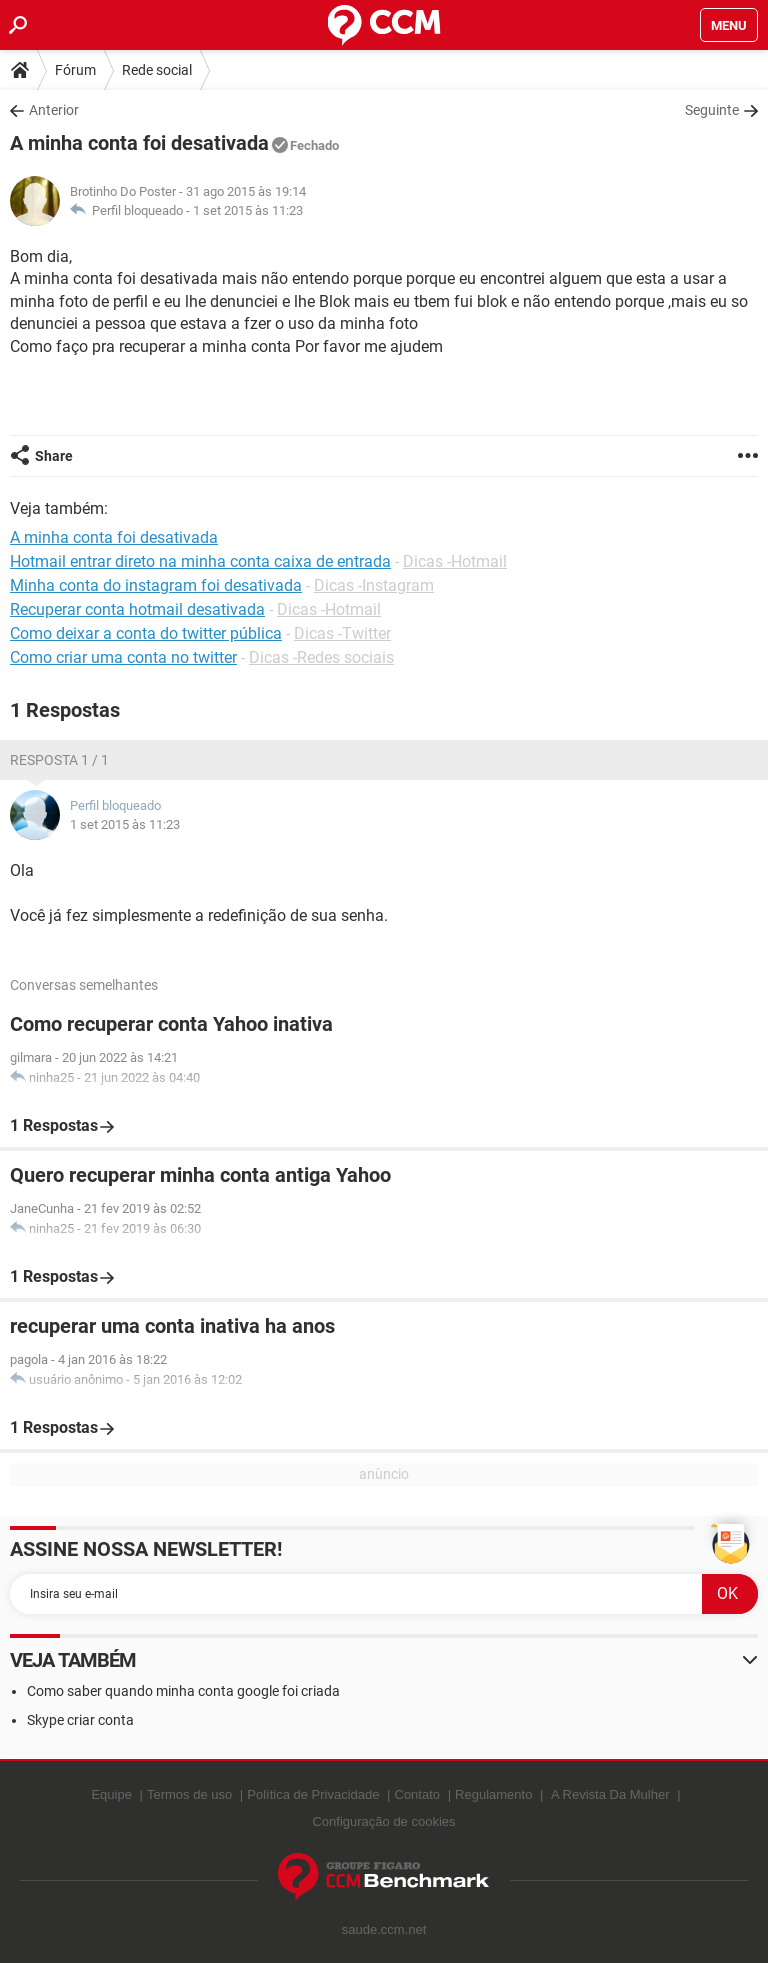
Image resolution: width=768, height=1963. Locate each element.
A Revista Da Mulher (610, 1794)
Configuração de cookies (383, 1821)
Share (54, 456)
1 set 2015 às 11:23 (248, 210)
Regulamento (493, 1794)
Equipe (111, 1794)
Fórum (75, 70)
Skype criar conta (80, 1720)
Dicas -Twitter (342, 633)
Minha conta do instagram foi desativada (156, 585)
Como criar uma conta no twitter (123, 657)
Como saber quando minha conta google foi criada (183, 1691)
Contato (418, 1794)
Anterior (54, 110)
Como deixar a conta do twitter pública (146, 633)
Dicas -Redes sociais (321, 657)
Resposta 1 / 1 (59, 760)
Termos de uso (189, 1794)
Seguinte (712, 110)
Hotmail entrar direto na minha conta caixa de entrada (200, 561)
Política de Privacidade (313, 1794)
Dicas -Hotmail (455, 561)
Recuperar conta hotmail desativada (137, 609)
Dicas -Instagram (374, 585)
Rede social (157, 70)
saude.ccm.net (384, 1929)
